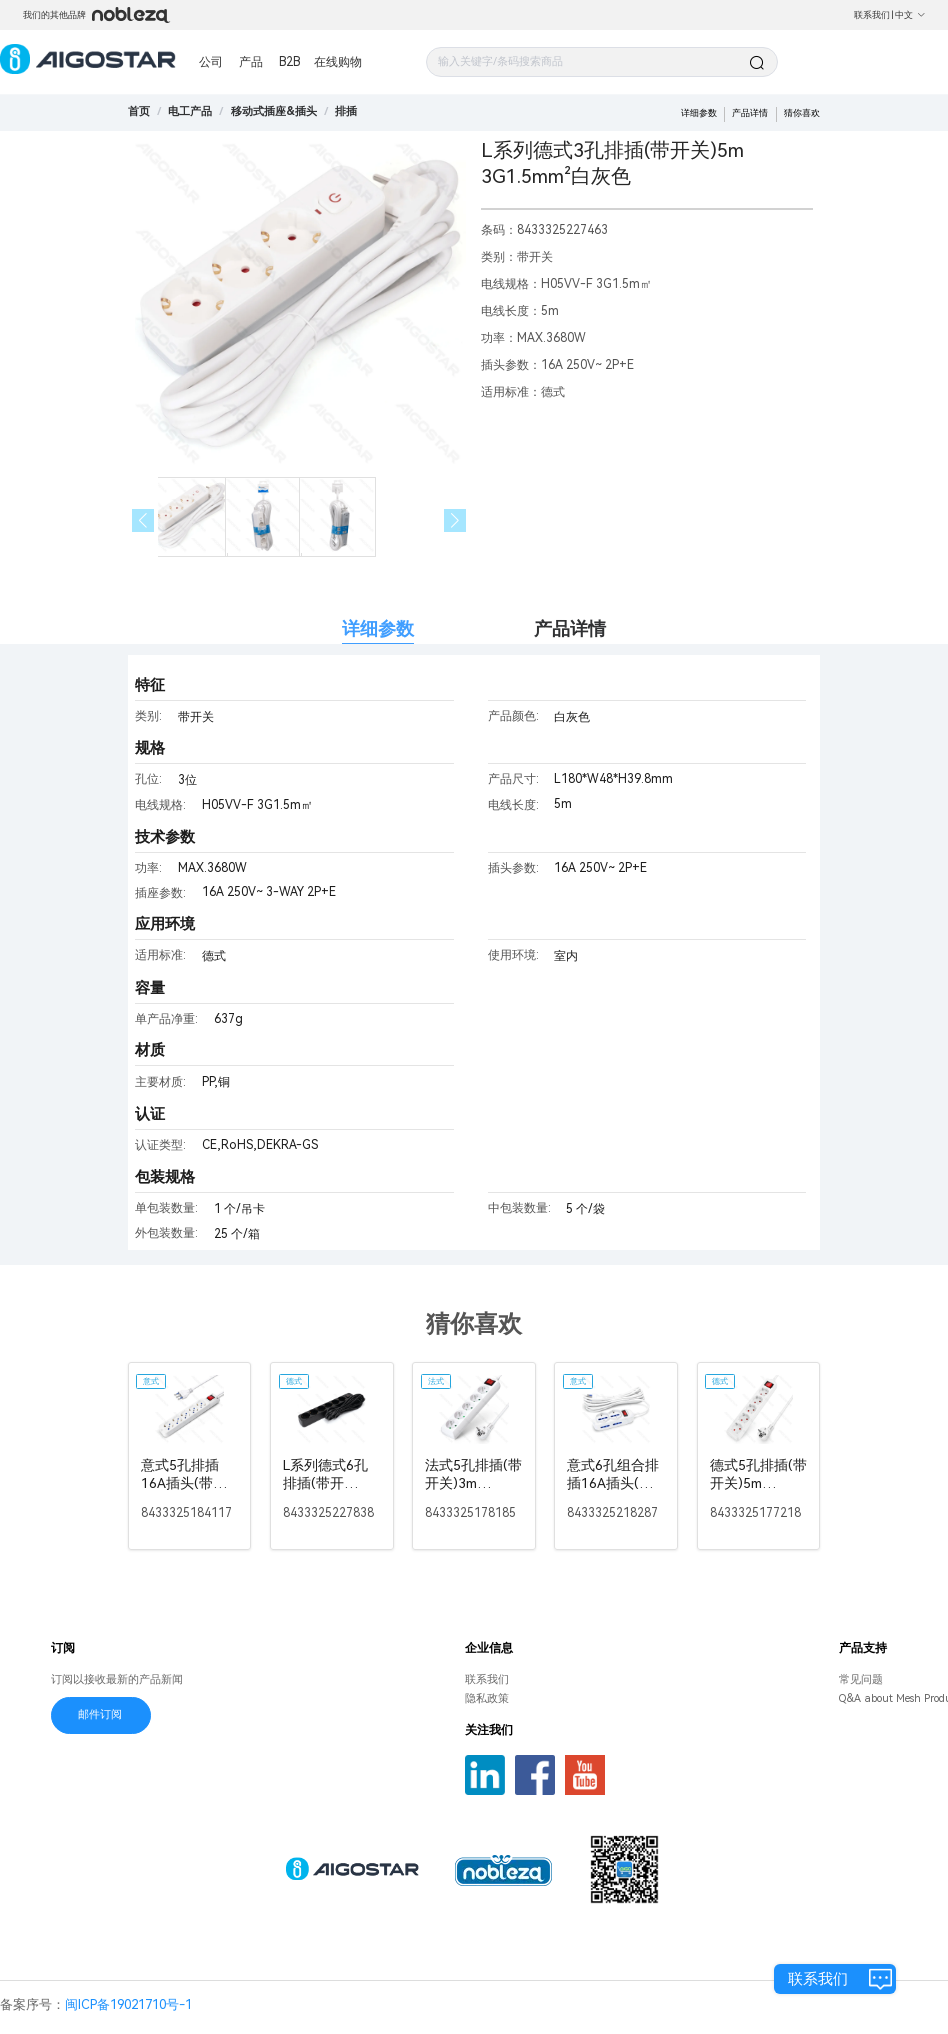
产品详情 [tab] (570, 628)
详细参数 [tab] (378, 628)
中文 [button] (910, 15)
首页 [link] (139, 111)
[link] (190, 111)
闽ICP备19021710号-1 (128, 2004)
